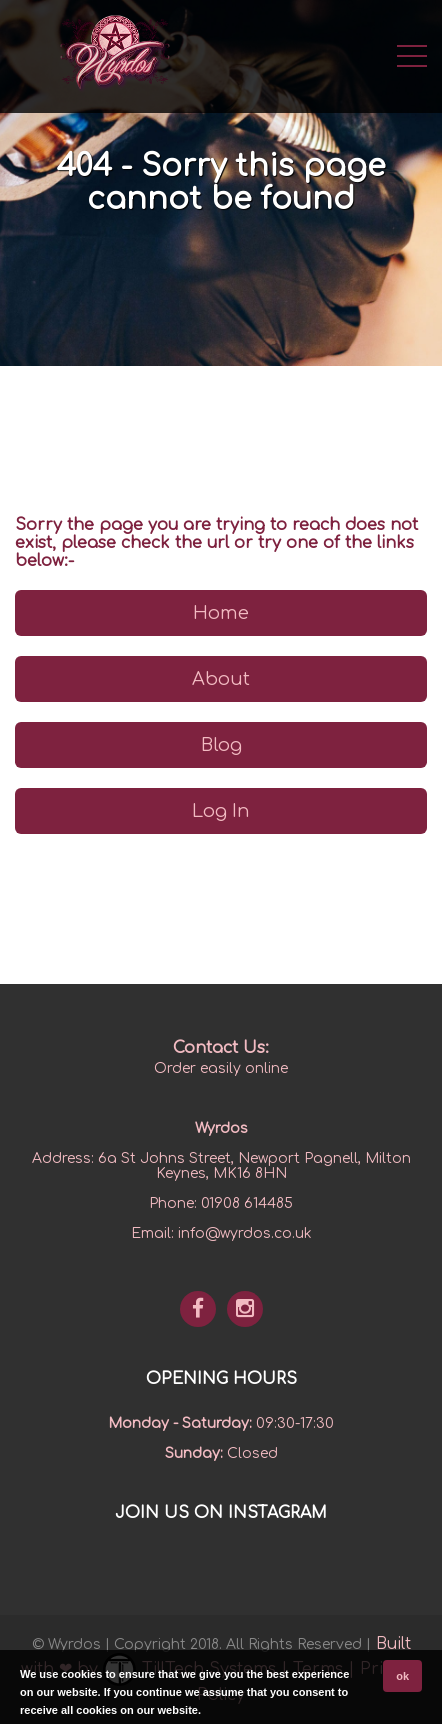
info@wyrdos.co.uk (245, 1233)
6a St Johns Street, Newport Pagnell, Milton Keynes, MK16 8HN (254, 1166)
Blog (221, 745)
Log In (221, 811)
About (221, 679)
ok (402, 1676)
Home (221, 613)
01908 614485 (247, 1203)
